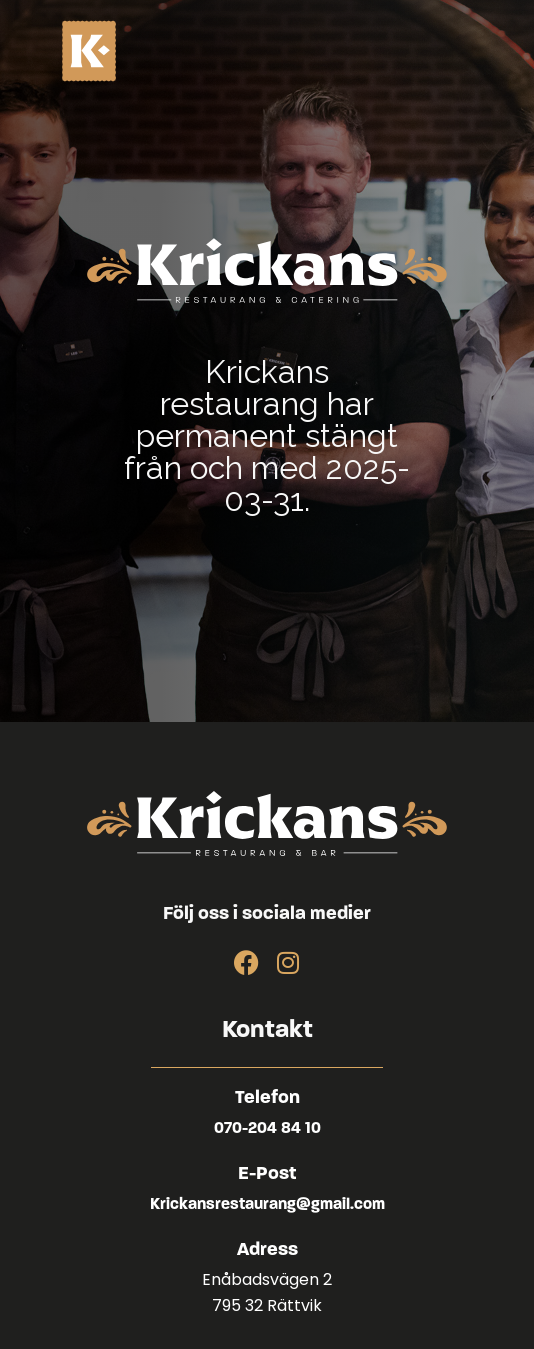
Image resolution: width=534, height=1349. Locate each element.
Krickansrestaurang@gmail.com (267, 1205)
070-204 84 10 (267, 1129)
